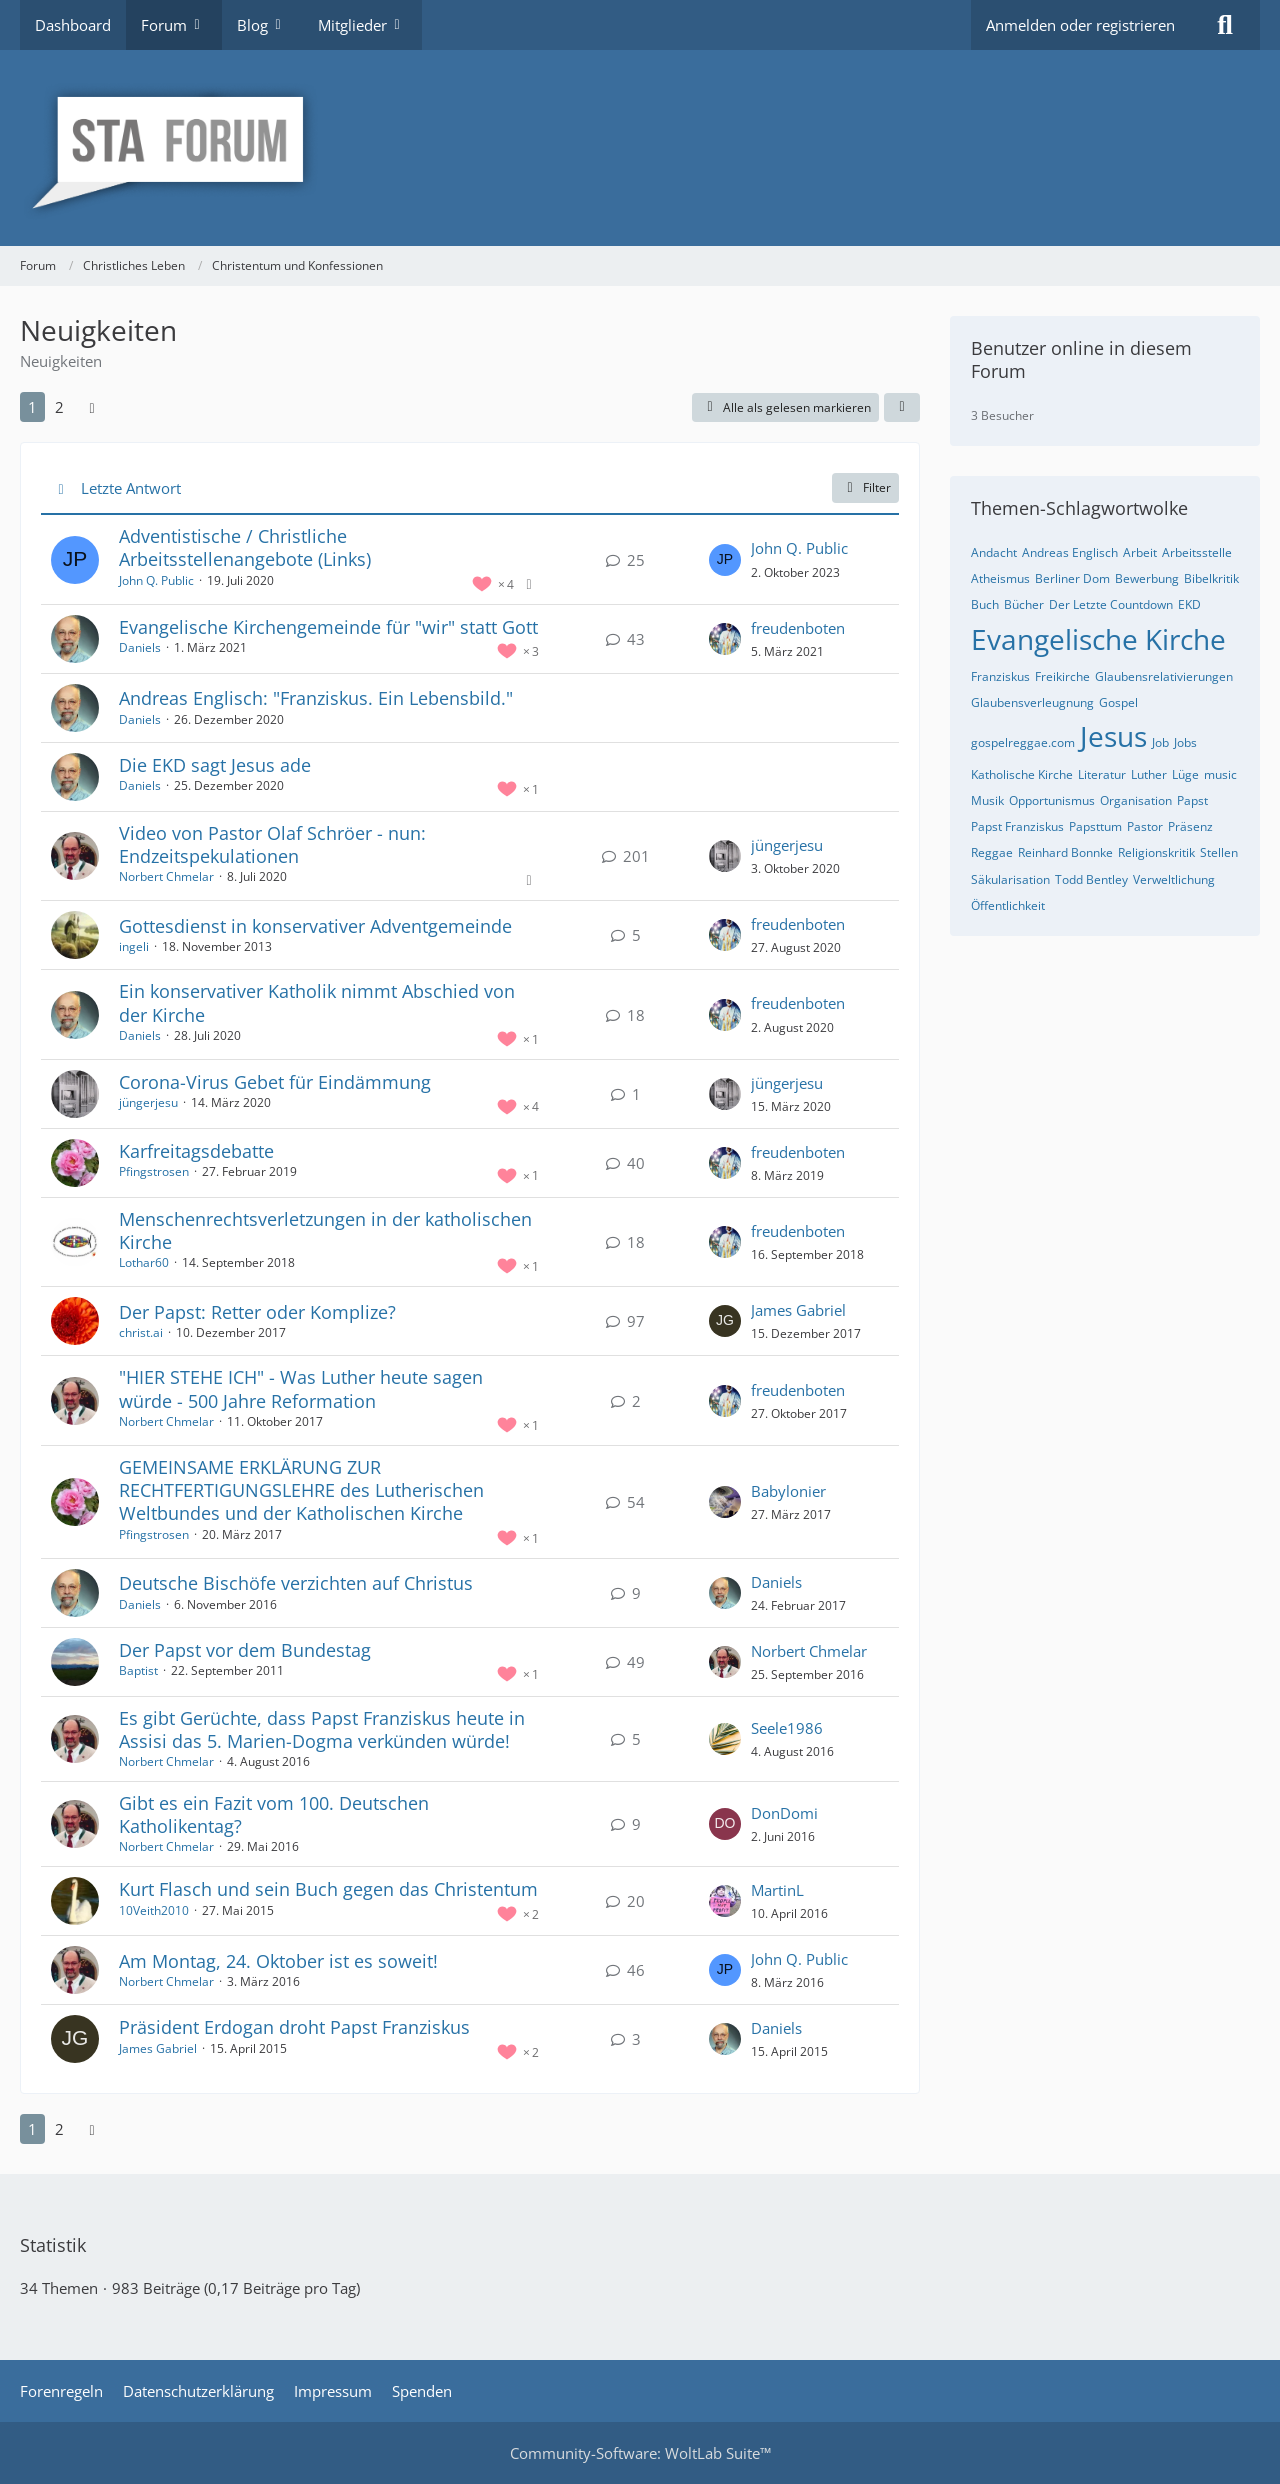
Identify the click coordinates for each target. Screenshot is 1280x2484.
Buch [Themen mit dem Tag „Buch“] (985, 604)
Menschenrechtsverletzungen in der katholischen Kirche (325, 1230)
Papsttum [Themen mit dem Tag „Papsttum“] (1095, 826)
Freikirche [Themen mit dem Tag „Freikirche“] (1062, 676)
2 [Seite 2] (59, 407)
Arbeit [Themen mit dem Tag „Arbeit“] (1140, 552)
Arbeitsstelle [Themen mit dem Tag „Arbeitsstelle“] (1197, 552)
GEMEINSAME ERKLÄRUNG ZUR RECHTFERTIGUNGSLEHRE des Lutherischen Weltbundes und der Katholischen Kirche (301, 1490)
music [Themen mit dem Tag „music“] (1220, 774)
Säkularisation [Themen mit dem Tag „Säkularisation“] (1010, 879)
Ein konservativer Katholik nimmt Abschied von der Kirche (317, 1002)
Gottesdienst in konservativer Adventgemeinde (315, 926)
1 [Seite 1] (32, 407)
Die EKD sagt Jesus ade (215, 765)
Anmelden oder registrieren (1080, 25)
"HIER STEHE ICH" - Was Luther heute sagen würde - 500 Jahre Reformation (301, 1388)
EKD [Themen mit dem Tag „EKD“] (1189, 604)
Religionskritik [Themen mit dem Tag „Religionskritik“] (1156, 852)
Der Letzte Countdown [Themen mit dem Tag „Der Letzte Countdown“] (1111, 604)
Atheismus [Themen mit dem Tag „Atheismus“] (1000, 578)
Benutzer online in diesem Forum (1081, 359)
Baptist (138, 1670)
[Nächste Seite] (92, 407)
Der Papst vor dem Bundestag (245, 1650)
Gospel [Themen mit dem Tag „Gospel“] (1118, 702)
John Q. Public (156, 580)
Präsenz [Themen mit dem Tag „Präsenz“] (1190, 826)
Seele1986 (787, 1728)
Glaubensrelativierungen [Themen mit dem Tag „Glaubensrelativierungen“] (1164, 676)
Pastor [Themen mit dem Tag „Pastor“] (1145, 826)
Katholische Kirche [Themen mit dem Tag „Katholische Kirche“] (1022, 774)
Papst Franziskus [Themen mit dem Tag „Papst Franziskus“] (1017, 826)
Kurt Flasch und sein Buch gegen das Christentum (328, 1889)
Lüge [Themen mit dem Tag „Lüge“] (1185, 774)
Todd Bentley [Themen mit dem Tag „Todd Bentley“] (1091, 879)
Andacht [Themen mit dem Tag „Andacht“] (994, 552)
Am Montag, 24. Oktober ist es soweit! (278, 1961)
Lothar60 (144, 1262)
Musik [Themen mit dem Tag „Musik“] (987, 800)
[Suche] (1225, 25)
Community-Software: (640, 2453)
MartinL (777, 1890)
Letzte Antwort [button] (131, 488)
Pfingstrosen (154, 1171)
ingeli (134, 946)
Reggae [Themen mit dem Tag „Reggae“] (992, 852)
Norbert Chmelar (166, 876)
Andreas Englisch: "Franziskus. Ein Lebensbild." (316, 698)
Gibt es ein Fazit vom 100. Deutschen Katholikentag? (274, 1814)
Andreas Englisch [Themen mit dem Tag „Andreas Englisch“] (1070, 552)
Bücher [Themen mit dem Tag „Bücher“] (1024, 604)
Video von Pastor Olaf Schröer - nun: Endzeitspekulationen (272, 844)
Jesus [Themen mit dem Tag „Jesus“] (1113, 736)
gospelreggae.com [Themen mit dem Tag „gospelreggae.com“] (1023, 742)
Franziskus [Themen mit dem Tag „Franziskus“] (1000, 676)
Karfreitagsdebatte (196, 1151)
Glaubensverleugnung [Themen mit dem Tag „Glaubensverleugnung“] (1032, 702)
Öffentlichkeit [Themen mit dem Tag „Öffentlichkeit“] (1008, 905)
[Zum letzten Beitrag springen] (725, 560)
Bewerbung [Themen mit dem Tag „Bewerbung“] (1147, 578)
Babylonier (788, 1491)
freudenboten (798, 628)
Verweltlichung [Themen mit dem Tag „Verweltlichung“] (1174, 879)
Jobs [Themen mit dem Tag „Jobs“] (1185, 742)
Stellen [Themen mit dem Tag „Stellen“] (1219, 852)
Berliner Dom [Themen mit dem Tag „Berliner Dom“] (1072, 578)
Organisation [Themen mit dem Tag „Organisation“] (1136, 800)
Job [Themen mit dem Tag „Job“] (1160, 742)
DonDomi (784, 1813)
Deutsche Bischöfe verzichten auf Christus (296, 1583)
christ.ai (141, 1332)
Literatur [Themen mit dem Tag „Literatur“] (1102, 774)
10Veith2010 (154, 1910)
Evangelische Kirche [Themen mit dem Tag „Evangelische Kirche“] (1098, 639)
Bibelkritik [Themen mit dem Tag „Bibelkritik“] (1211, 578)
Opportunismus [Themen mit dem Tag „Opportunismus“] (1052, 800)
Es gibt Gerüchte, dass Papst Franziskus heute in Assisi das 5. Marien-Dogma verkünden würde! (322, 1729)
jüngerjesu (787, 845)
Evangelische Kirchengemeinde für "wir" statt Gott (328, 627)
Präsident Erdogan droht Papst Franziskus (294, 2027)
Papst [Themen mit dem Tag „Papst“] (1192, 800)
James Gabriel (798, 1310)
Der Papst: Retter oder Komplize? (257, 1312)
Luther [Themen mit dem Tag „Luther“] (1149, 774)
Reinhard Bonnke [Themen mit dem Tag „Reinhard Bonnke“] (1065, 852)
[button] (902, 408)
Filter (865, 487)
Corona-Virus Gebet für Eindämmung (275, 1082)
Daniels (140, 647)
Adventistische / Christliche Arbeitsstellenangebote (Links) (245, 547)
